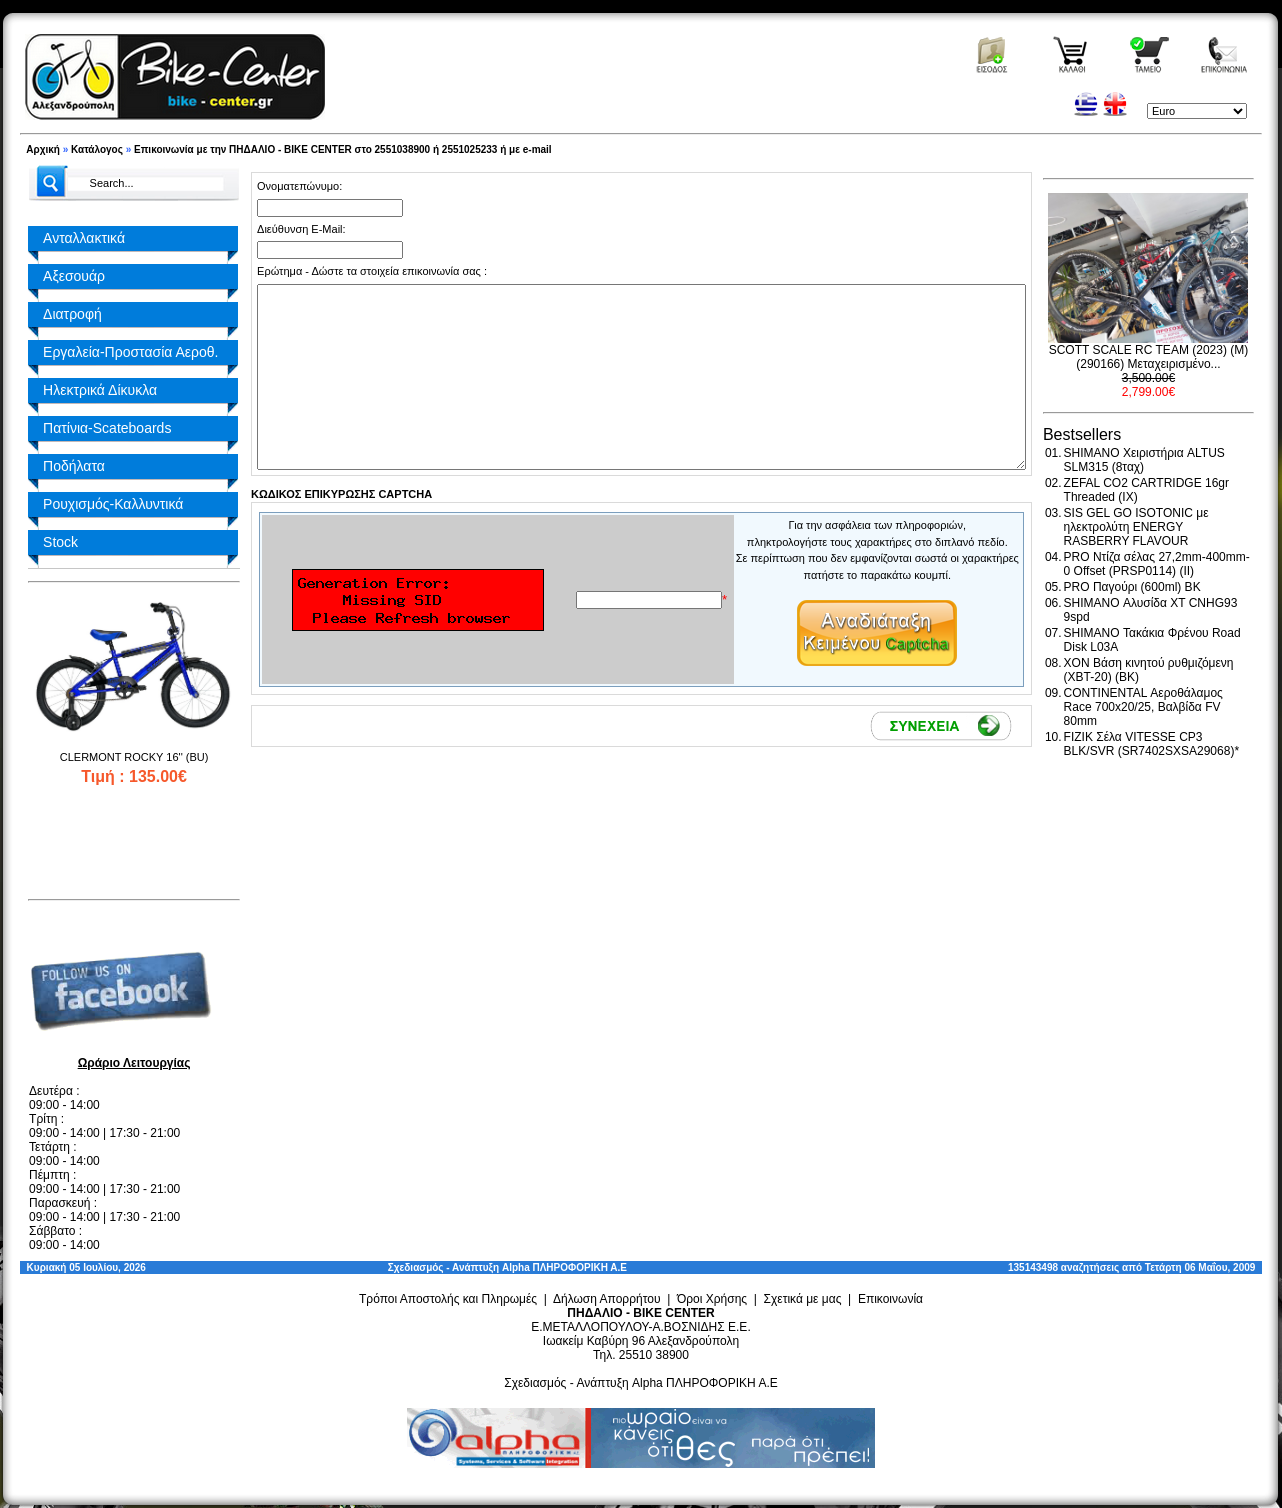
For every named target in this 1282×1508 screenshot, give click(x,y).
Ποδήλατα (74, 466)
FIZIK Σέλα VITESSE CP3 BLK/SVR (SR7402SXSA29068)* (1151, 744)
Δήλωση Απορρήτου (607, 1299)
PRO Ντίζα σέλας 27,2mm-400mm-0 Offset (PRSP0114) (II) (1157, 564)
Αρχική (43, 149)
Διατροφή (72, 314)
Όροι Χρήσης (712, 1299)
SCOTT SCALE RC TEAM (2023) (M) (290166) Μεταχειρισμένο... (1149, 357)
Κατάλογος (97, 149)
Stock (60, 542)
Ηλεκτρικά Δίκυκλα (100, 390)
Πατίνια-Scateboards (107, 428)
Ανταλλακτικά (84, 238)
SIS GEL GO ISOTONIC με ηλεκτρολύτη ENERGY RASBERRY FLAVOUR (1136, 527)
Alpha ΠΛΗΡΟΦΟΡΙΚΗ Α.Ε (564, 1267)
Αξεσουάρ (74, 276)
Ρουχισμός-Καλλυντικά (113, 504)
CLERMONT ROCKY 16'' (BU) (134, 757)
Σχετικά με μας (803, 1299)
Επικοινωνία (890, 1299)
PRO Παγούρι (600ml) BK (1132, 587)
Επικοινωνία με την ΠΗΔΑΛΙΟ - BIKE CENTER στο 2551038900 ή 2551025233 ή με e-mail (343, 149)
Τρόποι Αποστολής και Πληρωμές (448, 1299)
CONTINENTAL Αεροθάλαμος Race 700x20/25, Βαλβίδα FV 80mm (1143, 707)
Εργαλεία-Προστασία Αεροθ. (130, 352)
